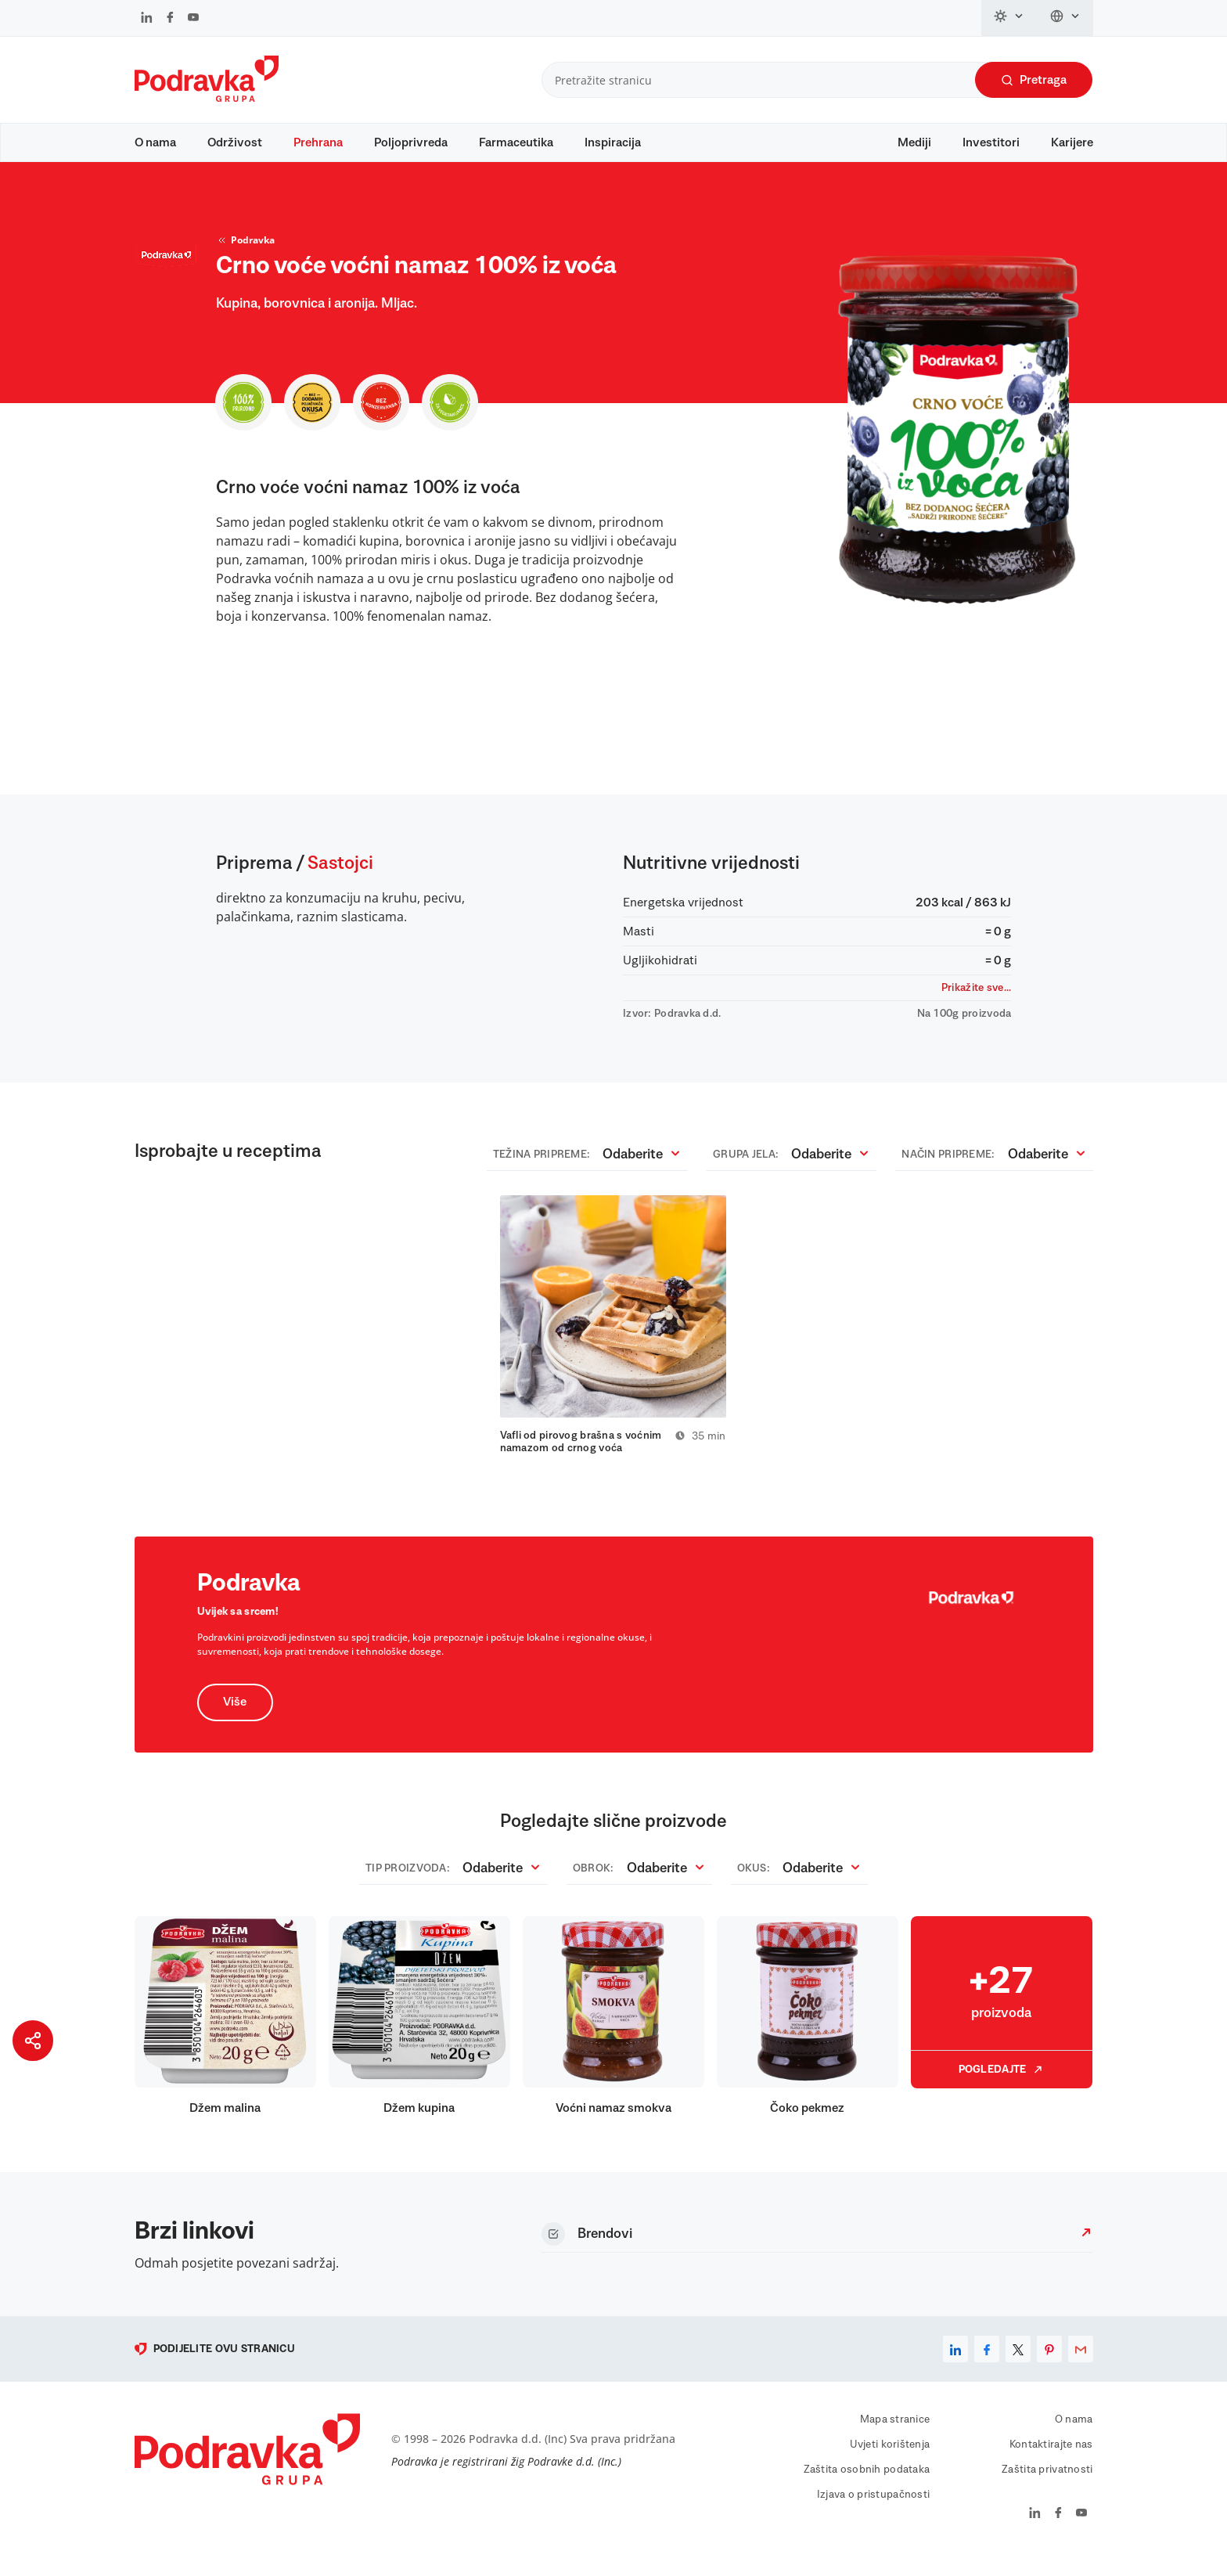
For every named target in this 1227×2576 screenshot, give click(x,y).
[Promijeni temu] (1009, 18)
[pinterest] (1049, 2367)
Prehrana (318, 142)
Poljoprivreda (411, 142)
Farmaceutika (516, 142)
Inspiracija (613, 142)
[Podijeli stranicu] (33, 2040)
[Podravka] (207, 98)
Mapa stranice (895, 2437)
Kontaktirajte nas (1051, 2462)
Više (235, 1720)
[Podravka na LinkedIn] (147, 19)
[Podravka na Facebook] (170, 19)
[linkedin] (955, 2367)
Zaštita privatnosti (1047, 2487)
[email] (1080, 2367)
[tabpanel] (613, 1341)
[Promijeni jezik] (1065, 18)
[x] (1018, 2367)
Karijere (1072, 142)
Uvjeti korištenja (890, 2462)
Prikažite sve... (976, 1002)
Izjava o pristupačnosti (873, 2512)
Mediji (914, 142)
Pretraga (1034, 80)
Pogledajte (1002, 2087)
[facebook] (986, 2367)
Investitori (991, 142)
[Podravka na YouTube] (193, 19)
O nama (155, 142)
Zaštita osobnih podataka (867, 2487)
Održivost (234, 142)
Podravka (245, 255)
